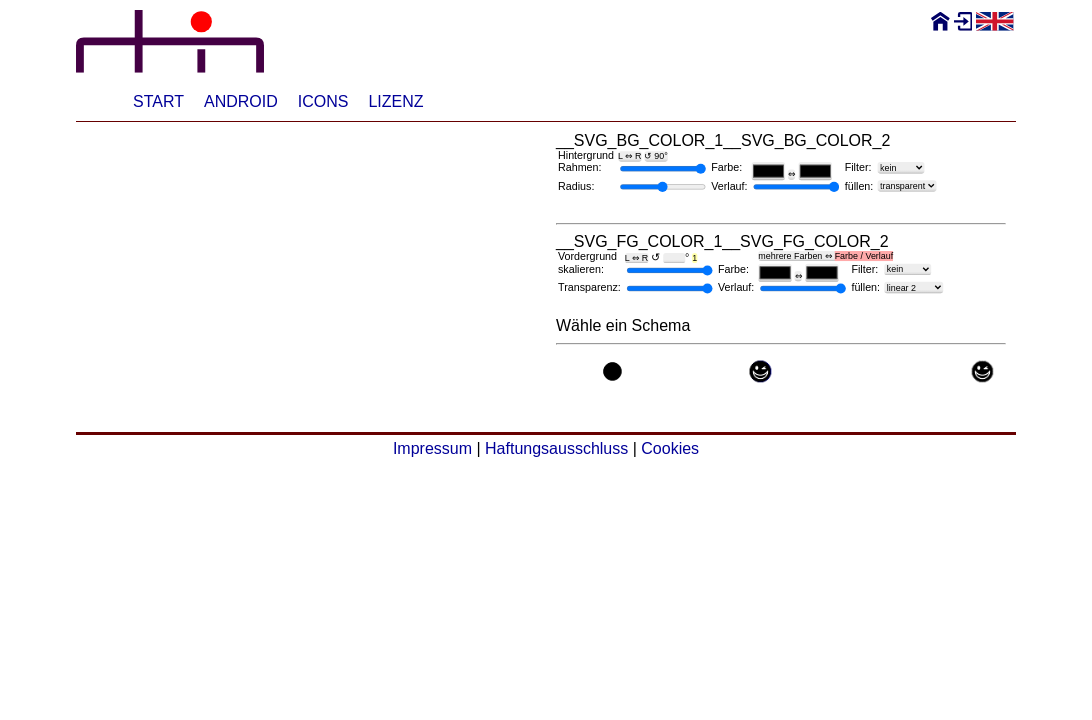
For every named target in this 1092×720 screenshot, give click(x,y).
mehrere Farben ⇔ (825, 256)
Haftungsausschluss (556, 448)
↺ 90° (655, 156)
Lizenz (395, 101)
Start (158, 101)
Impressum (432, 448)
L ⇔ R (629, 156)
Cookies (670, 448)
